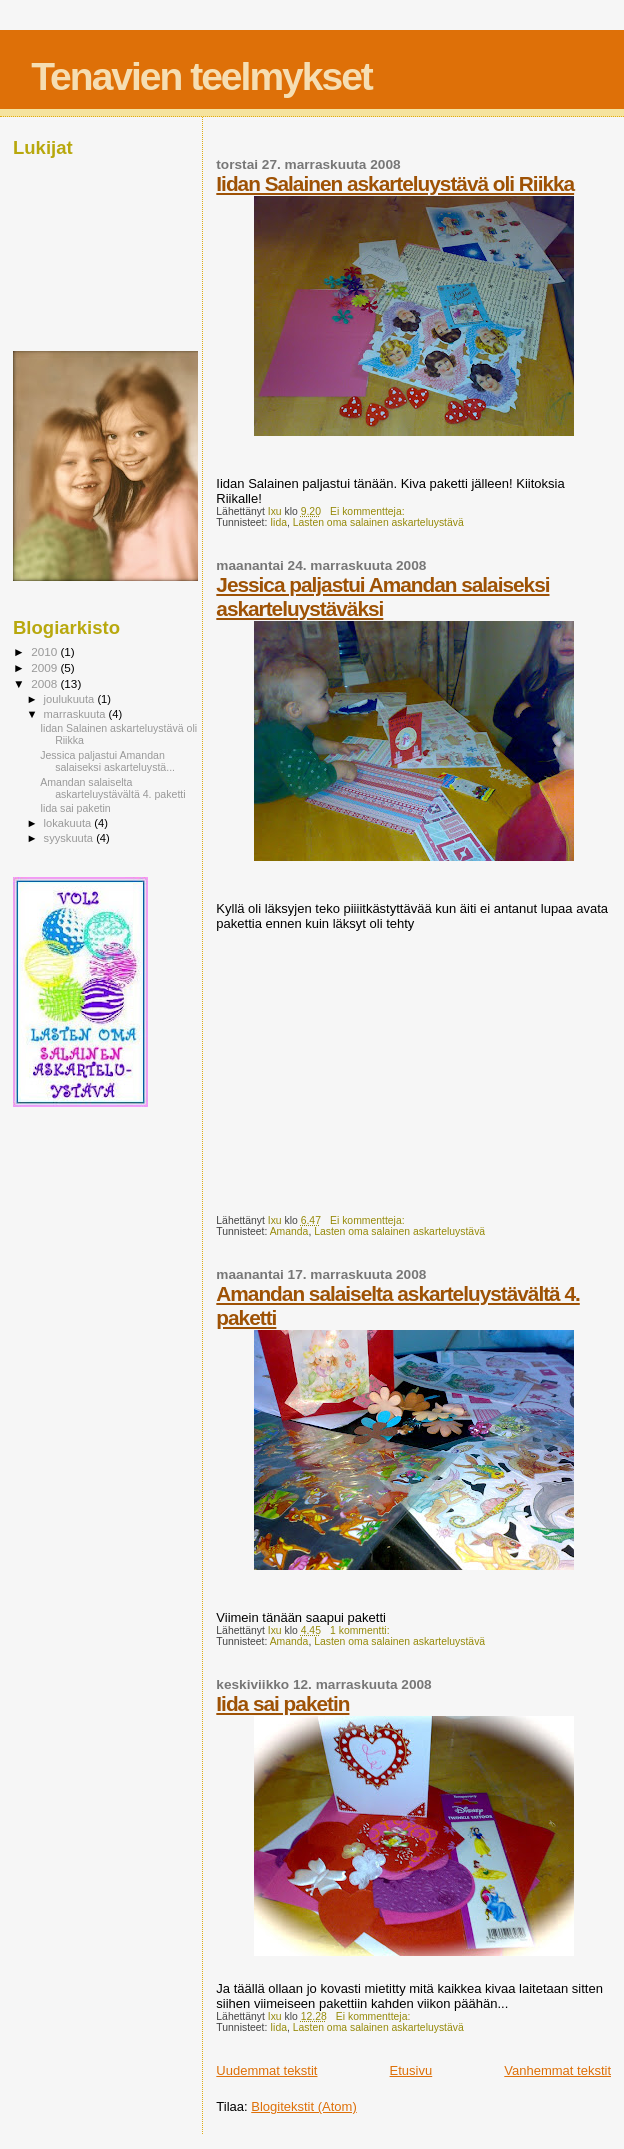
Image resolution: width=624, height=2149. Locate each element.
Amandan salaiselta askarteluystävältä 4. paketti (113, 788)
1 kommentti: (361, 1630)
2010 (45, 651)
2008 (45, 683)
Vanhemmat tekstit (557, 2070)
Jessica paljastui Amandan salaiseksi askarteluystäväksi (382, 596)
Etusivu (411, 2070)
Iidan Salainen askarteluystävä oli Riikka (395, 183)
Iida (278, 522)
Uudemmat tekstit (266, 2070)
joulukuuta (71, 699)
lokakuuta (69, 823)
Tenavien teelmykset (201, 76)
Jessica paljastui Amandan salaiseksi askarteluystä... (107, 761)
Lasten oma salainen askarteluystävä (378, 522)
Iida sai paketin (282, 1703)
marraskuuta (76, 714)
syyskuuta (70, 838)
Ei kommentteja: (368, 511)
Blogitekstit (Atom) (303, 2106)
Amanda (289, 1231)
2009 (45, 667)
